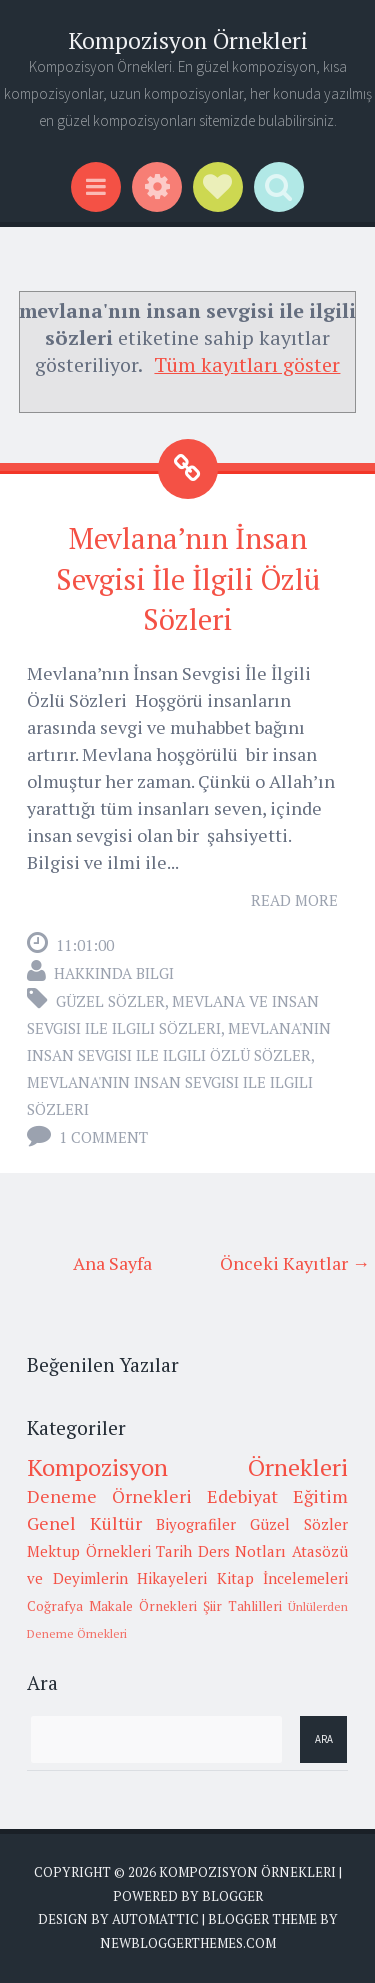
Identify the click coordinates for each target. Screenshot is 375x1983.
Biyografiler (196, 1524)
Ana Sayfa (112, 1263)
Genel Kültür (84, 1523)
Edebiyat (242, 1496)
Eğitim (320, 1496)
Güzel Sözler (110, 1001)
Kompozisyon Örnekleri (188, 40)
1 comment (103, 1137)
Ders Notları (242, 1551)
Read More (294, 900)
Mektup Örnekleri (89, 1551)
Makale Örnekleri (143, 1606)
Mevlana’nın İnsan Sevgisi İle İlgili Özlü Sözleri (188, 578)
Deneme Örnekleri (109, 1496)
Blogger (232, 1896)
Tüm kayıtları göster (247, 364)
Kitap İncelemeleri (283, 1578)
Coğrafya (55, 1606)
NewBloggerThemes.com (188, 1943)
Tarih (174, 1551)
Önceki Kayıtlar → (295, 1263)
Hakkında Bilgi (114, 973)
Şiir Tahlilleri (242, 1606)
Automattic (155, 1919)
